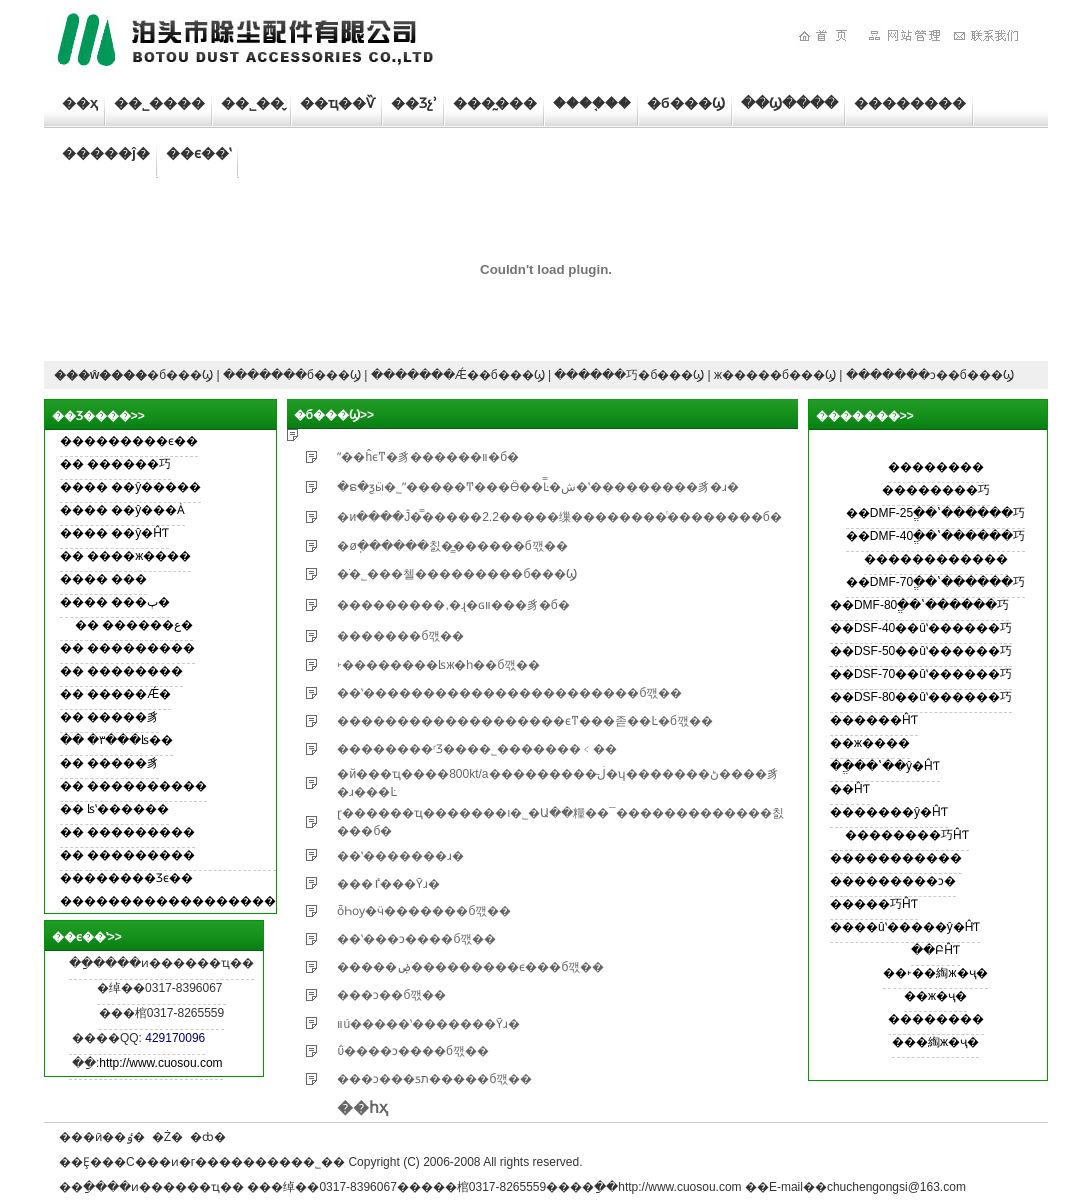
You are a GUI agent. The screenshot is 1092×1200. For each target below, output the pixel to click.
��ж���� (870, 743)
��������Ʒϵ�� (126, 878)
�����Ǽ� (129, 694)
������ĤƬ (874, 720)
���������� (147, 786)
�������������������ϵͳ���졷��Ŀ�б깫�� (525, 721)
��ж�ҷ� (935, 996)
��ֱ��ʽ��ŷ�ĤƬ (885, 766)
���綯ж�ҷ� (935, 1042)
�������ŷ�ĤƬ (889, 812)
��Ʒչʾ (414, 103)
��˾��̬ (252, 103)
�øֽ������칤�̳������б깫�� (452, 546)
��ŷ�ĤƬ (140, 533)
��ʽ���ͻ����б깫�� (416, 939)
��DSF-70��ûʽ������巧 (921, 674)
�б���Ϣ (686, 103)
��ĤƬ (850, 789)
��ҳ (80, 103)
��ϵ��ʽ (198, 153)
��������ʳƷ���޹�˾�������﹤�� (477, 749)
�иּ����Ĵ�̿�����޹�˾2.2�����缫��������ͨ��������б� (559, 517)
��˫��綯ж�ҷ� (935, 973)
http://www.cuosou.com (160, 1063)
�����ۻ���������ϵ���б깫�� (470, 967)
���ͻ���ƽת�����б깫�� (434, 1079)
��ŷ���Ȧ (148, 510)
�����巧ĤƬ (874, 904)
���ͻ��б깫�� (391, 995)
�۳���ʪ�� (130, 740)
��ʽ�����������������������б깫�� (509, 693)
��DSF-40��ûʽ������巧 (921, 628)
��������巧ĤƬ (907, 835)
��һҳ (362, 1107)
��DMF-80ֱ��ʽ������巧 (919, 605)
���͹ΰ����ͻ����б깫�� (412, 1051)
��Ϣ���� (789, 103)
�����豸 (123, 717)
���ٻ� (140, 602)
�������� (910, 103)
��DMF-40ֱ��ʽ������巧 (935, 536)
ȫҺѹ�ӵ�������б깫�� (424, 911)
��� (129, 579)
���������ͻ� (893, 881)
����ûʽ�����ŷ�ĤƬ (905, 927)
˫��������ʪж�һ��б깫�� (438, 665)
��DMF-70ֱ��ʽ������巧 (935, 582)
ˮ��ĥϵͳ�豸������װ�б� (428, 457)
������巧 (129, 464)
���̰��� (495, 103)
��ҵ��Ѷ (337, 103)
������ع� (147, 625)
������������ (936, 559)
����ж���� (139, 556)
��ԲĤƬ (935, 950)
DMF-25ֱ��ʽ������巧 (947, 513)
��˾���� (159, 103)
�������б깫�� (400, 636)
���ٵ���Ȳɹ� (388, 884)
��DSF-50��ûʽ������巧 (921, 651)
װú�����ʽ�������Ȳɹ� (428, 1024)
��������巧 (936, 490)
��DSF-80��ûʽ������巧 (921, 697)
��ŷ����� (156, 487)
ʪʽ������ (128, 809)
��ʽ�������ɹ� (400, 856)
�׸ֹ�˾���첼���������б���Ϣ (457, 574)
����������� (896, 858)
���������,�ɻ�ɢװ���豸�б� (453, 605)
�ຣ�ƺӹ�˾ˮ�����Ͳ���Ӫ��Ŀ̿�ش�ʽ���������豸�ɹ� (538, 487)
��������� (141, 648)
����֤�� (592, 103)
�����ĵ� (106, 153)
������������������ (168, 901)
